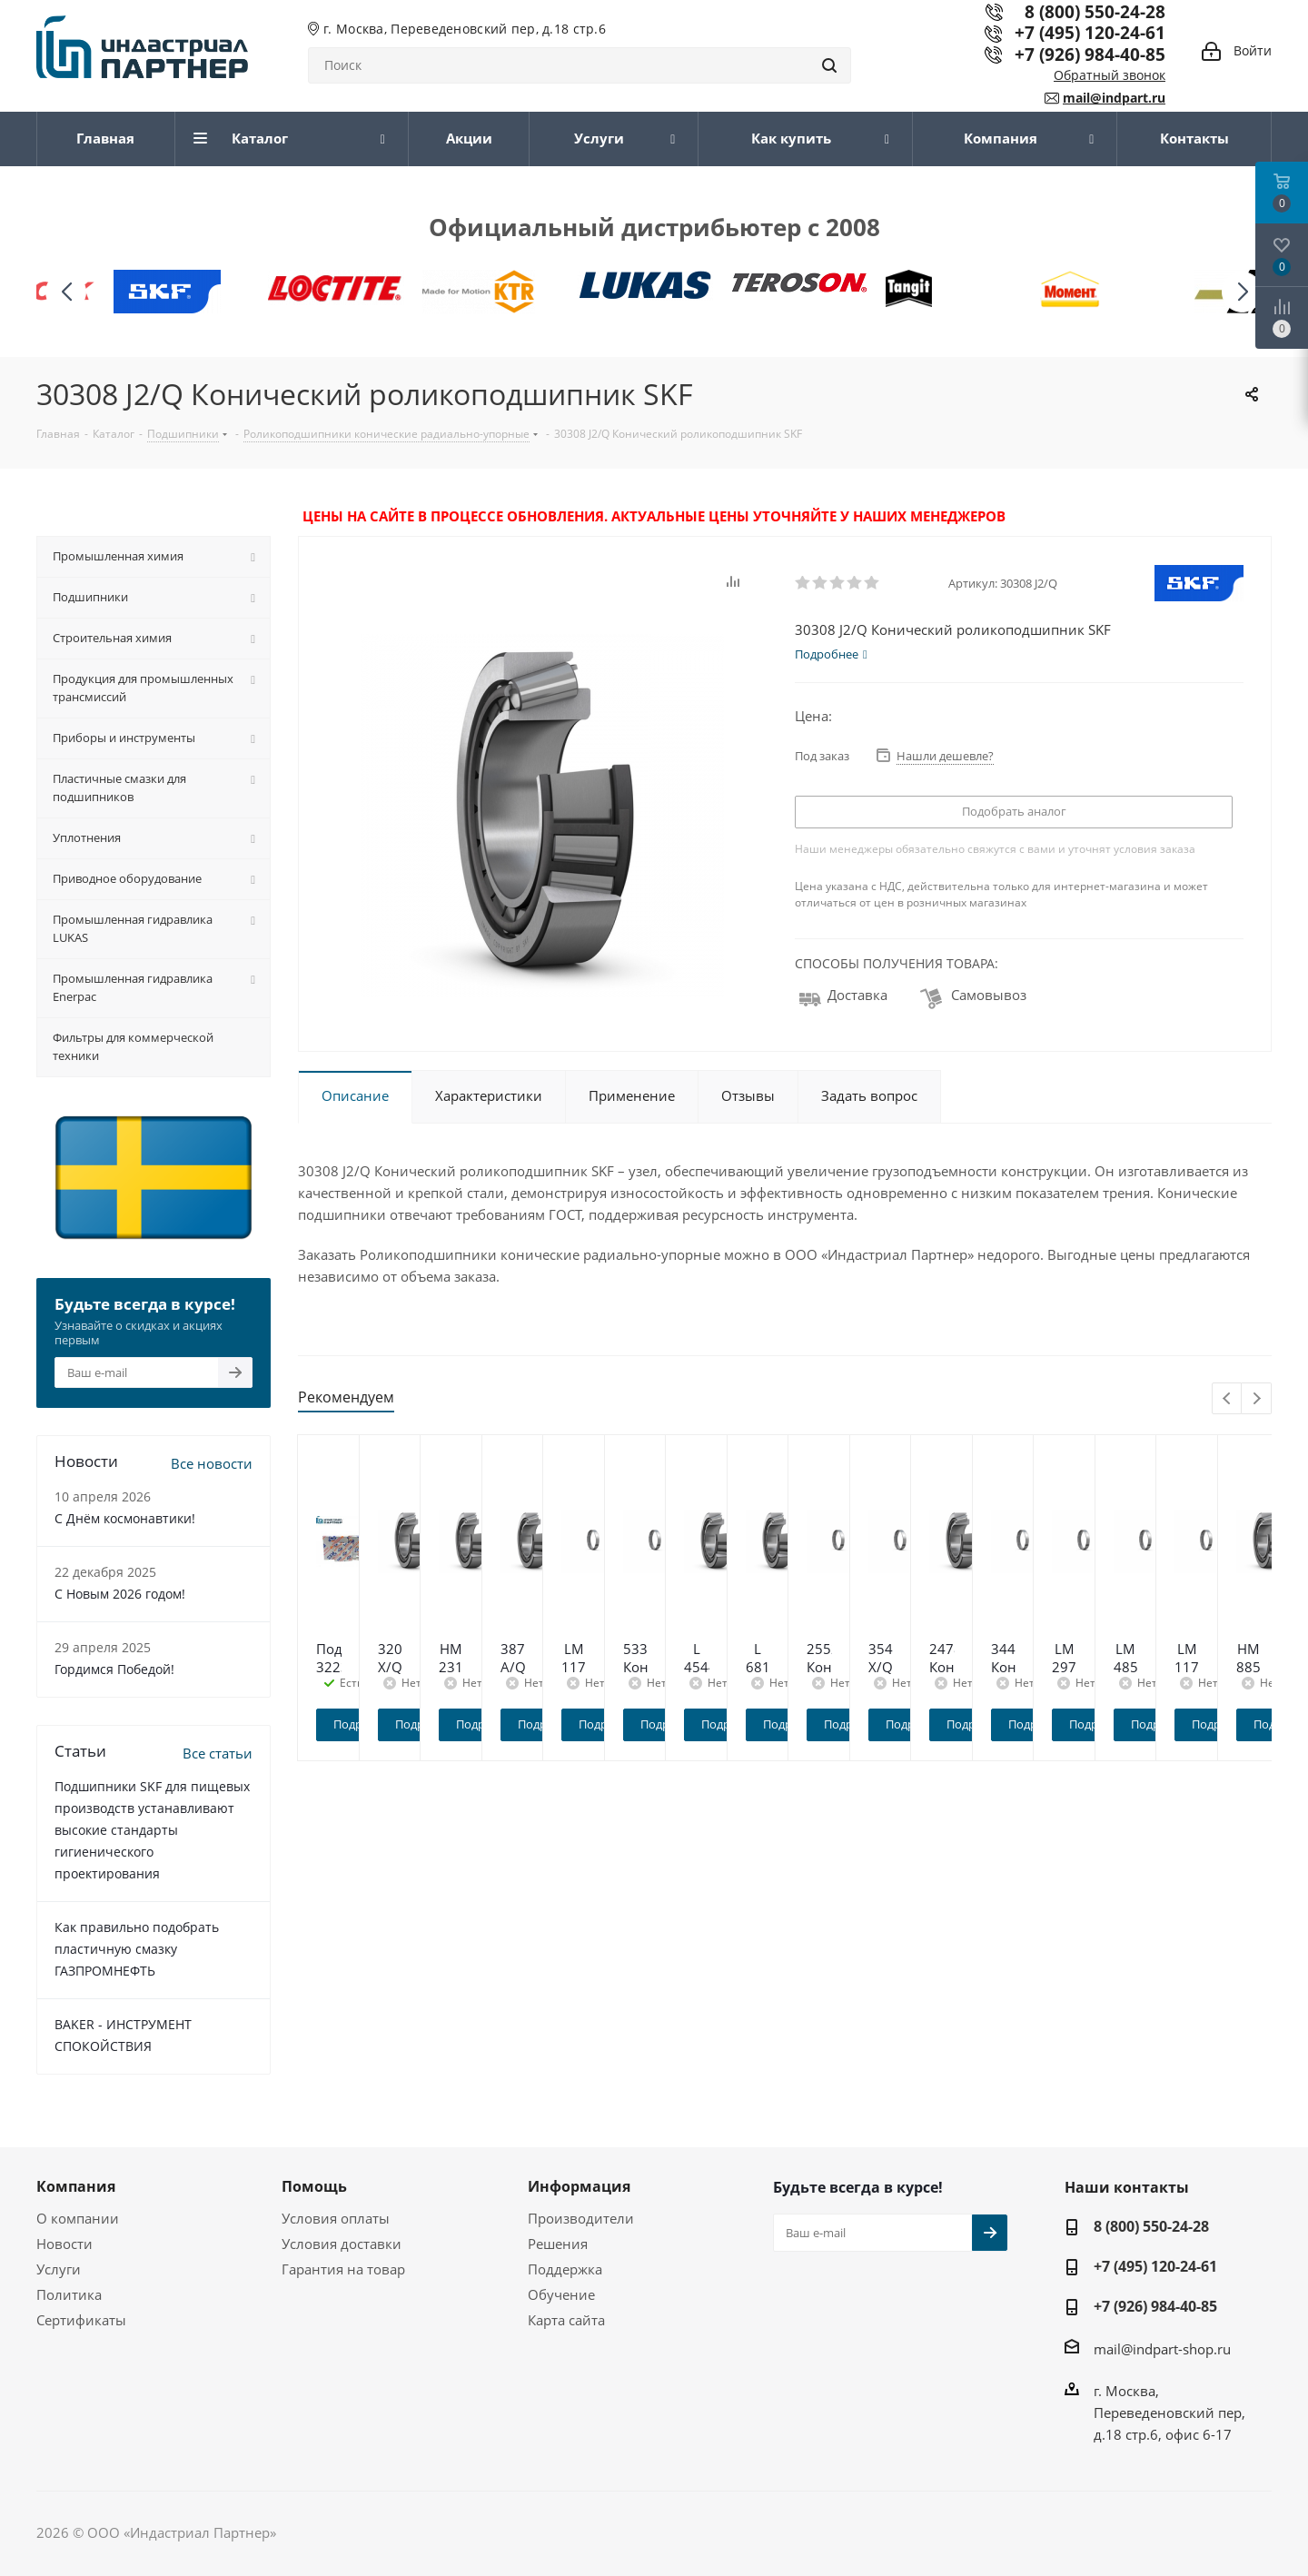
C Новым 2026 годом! (119, 1593)
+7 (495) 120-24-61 (1090, 32)
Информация (579, 2186)
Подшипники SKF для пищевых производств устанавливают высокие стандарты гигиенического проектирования (152, 1830)
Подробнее (419, 1724)
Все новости (212, 1463)
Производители (581, 2218)
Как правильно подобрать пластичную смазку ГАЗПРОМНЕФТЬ (136, 1948)
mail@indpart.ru (1114, 97)
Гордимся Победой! (114, 1669)
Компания (75, 2186)
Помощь (314, 2186)
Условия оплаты (336, 2218)
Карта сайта (566, 2320)
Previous (1228, 1399)
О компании (77, 2218)
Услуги (58, 2269)
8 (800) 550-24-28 (1151, 2226)
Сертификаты (81, 2320)
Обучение (561, 2294)
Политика (69, 2294)
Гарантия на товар (343, 2269)
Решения (558, 2243)
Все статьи (218, 1753)
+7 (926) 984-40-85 (1090, 54)
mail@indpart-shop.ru (1162, 2349)
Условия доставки (341, 2243)
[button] (1242, 292)
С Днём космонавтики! (124, 1518)
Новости (64, 2243)
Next (1257, 1399)
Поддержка (565, 2269)
